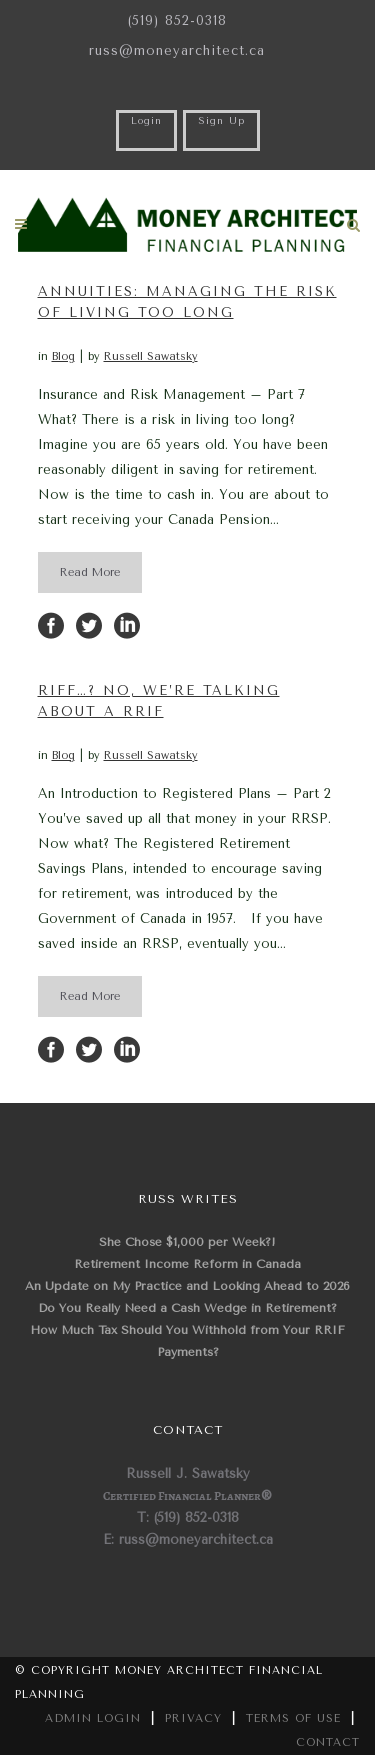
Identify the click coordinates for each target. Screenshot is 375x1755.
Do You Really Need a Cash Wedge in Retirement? (187, 1308)
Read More (90, 572)
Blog (63, 356)
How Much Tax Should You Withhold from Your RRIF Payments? (187, 1341)
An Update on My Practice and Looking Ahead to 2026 (187, 1286)
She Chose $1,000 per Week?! (187, 1242)
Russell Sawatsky (151, 356)
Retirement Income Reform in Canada (187, 1264)
